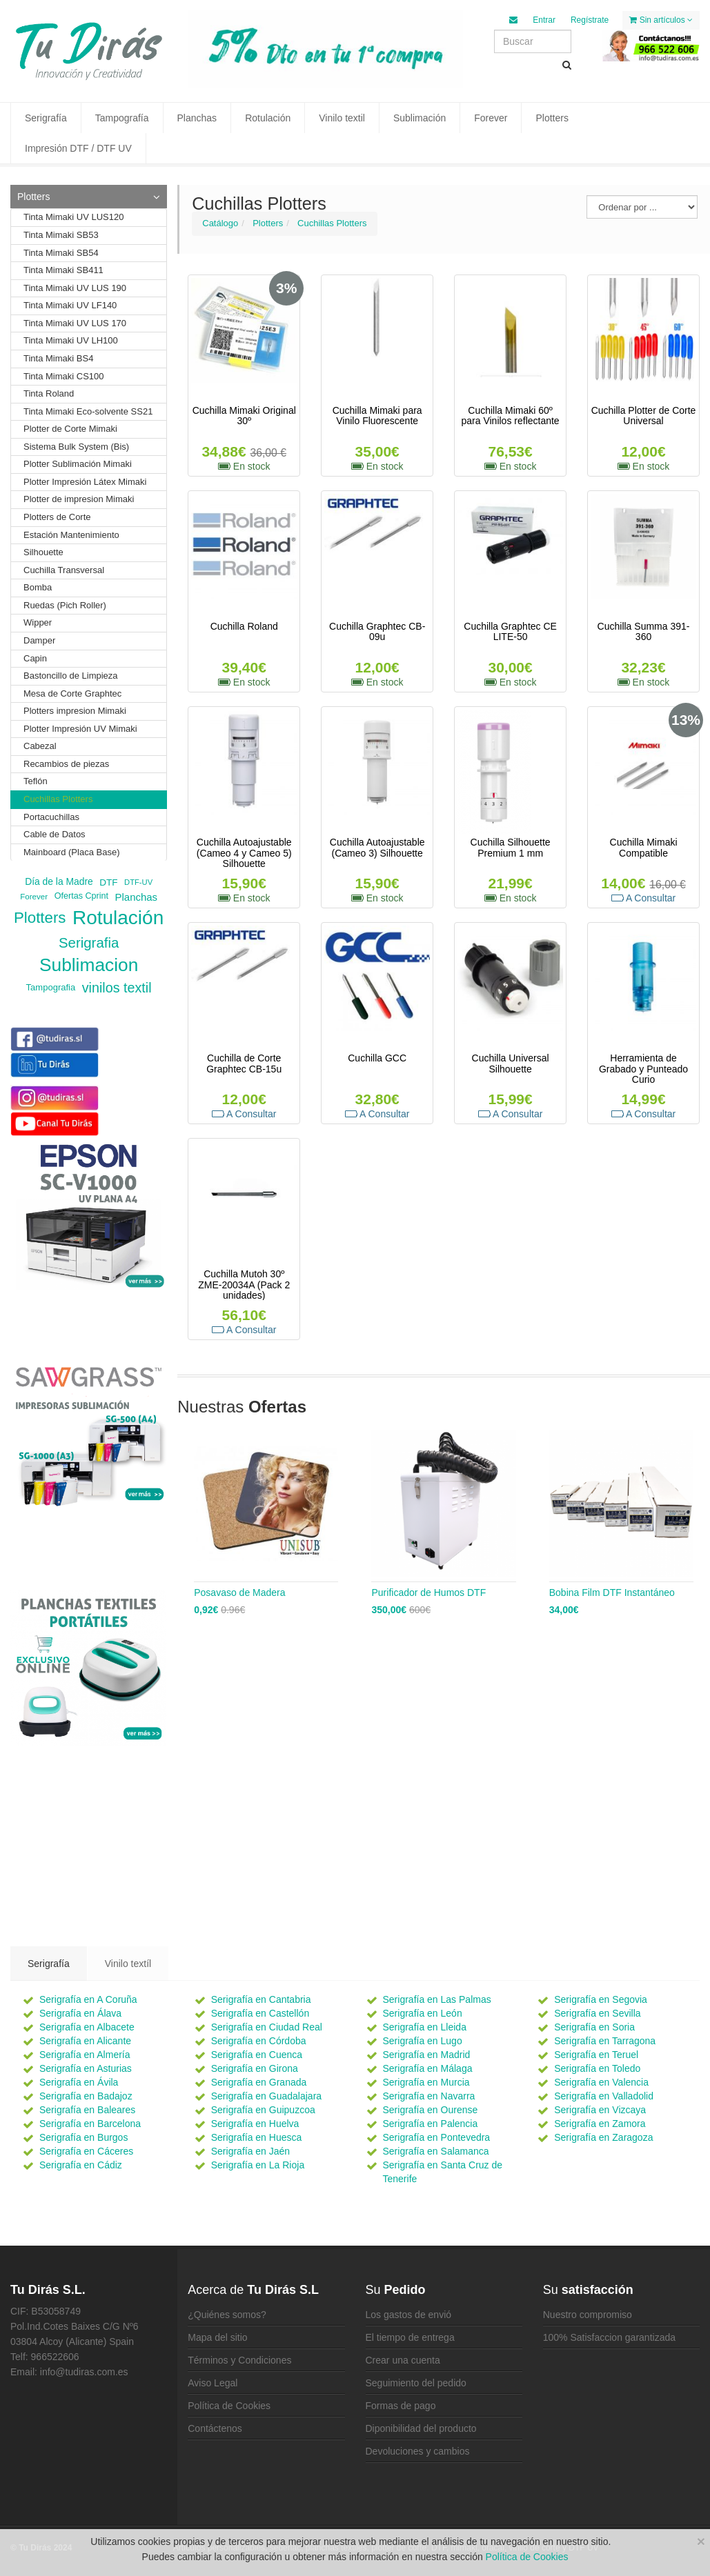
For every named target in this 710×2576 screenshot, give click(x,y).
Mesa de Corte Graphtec (72, 693)
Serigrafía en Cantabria (261, 1999)
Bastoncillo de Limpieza (70, 675)
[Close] (701, 2541)
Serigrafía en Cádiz (80, 2164)
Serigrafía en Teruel (596, 2054)
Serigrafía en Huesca (256, 2137)
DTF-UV (138, 883)
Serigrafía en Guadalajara (266, 2095)
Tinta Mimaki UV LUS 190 (74, 288)
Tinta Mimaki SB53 (61, 235)
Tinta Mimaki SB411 (63, 270)
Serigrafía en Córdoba (258, 2040)
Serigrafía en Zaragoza (603, 2137)
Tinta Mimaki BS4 (58, 358)
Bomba (37, 587)
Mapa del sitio (217, 2337)
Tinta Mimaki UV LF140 (70, 305)
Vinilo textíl (128, 1963)
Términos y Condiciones (239, 2360)
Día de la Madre (59, 882)
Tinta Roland (48, 393)
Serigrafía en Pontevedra (437, 2137)
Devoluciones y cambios (418, 2451)
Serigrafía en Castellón (260, 2013)
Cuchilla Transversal (63, 570)
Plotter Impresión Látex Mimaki (84, 482)
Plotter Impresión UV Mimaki (80, 728)
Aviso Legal (212, 2382)
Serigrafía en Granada (259, 2082)
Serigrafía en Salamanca (436, 2151)
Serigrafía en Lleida (424, 2027)
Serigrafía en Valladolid (603, 2095)
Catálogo (220, 223)
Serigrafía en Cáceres (86, 2151)
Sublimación (419, 117)
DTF (108, 882)
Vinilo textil (342, 117)
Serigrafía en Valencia (601, 2082)
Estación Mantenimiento (71, 535)
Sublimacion (88, 965)
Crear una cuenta (403, 2360)
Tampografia (51, 987)
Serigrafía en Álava (80, 2013)
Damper (39, 640)
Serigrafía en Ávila (78, 2082)
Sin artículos (661, 20)
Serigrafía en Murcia (426, 2082)
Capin (35, 658)
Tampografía (122, 117)
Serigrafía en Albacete (87, 2027)
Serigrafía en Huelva (255, 2123)
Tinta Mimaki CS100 (63, 376)
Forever (490, 117)
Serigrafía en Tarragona (604, 2040)
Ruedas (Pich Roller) (64, 605)
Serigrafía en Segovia (600, 1999)
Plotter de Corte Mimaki (70, 428)
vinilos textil (117, 987)
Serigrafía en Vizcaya (600, 2109)
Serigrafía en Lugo (422, 2040)
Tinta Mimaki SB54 (61, 253)
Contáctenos (215, 2428)
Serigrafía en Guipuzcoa (263, 2109)
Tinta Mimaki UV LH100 (70, 340)
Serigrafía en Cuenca (256, 2054)
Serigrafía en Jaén (250, 2151)
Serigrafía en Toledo (597, 2068)
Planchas (197, 117)
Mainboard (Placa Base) (71, 852)
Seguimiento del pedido (416, 2382)
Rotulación (267, 117)
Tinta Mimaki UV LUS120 (73, 217)
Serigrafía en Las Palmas (437, 1999)
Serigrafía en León (422, 2013)
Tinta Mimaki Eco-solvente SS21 (87, 411)
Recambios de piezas (66, 764)
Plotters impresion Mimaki (74, 711)
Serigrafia (89, 942)
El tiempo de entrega (410, 2337)
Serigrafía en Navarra (429, 2095)
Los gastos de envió (409, 2314)
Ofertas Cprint (81, 896)
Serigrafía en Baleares (87, 2109)
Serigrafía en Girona (254, 2068)
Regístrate (590, 20)
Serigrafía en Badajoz (85, 2095)
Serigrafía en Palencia (430, 2123)
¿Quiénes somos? (227, 2314)
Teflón (35, 781)
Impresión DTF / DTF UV (78, 148)
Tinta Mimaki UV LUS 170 (74, 323)
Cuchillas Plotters (331, 223)
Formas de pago (401, 2405)
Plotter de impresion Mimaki (78, 499)
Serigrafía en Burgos (83, 2137)
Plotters (551, 117)
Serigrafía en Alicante (85, 2040)
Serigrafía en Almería (84, 2054)
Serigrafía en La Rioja (257, 2164)
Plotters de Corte (57, 517)
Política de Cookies (229, 2405)
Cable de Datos (54, 834)
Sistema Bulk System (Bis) (76, 446)
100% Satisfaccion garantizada (609, 2337)
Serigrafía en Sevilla (597, 2013)
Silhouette (43, 552)
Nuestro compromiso (587, 2314)
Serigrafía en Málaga (428, 2068)
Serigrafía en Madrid (427, 2054)
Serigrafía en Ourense (430, 2109)
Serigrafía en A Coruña (88, 1999)
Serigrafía (46, 117)
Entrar (544, 20)
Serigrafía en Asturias (85, 2068)
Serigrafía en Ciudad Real (266, 2027)
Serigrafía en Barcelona (90, 2123)
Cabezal (40, 746)
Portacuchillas (51, 817)
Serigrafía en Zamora (599, 2123)
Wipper (37, 622)
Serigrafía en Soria (594, 2027)
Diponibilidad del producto (421, 2428)
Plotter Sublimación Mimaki (77, 464)
